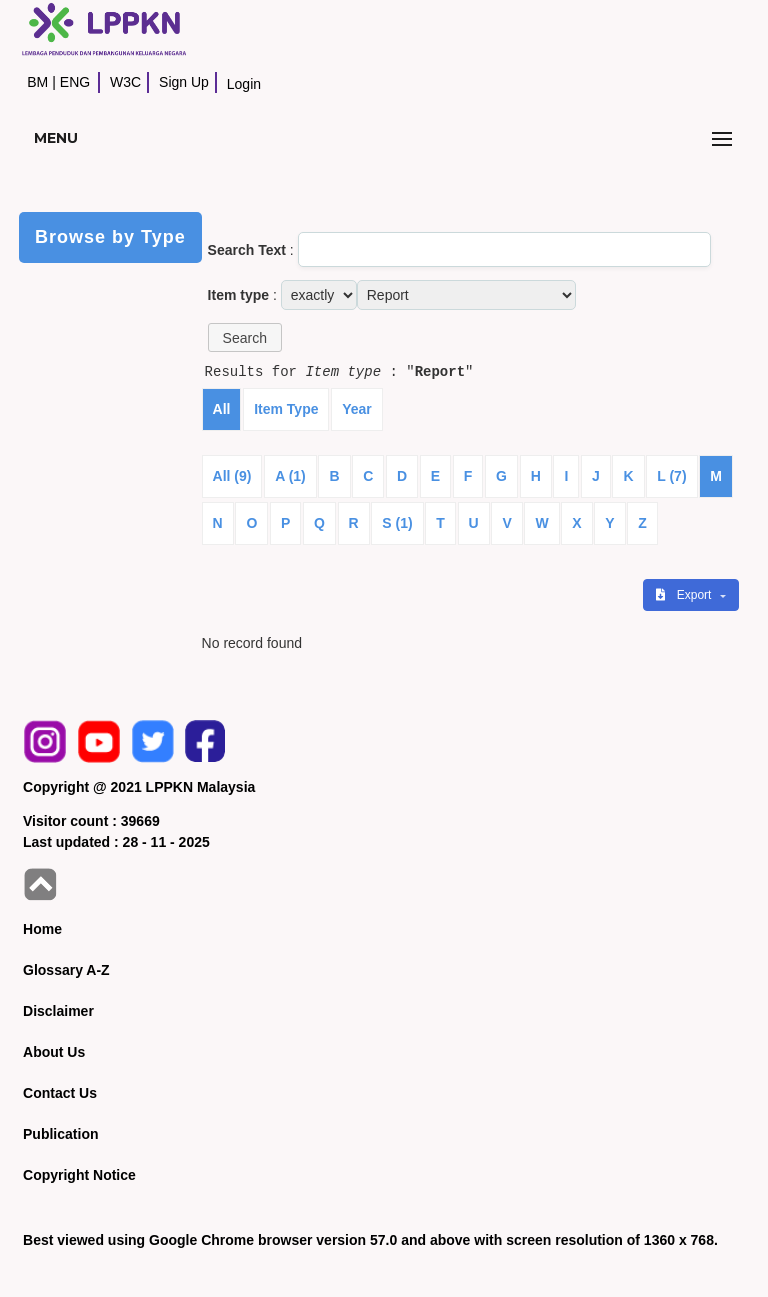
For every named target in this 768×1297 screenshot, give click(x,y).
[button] (245, 337)
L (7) (671, 476)
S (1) (397, 523)
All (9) (232, 476)
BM (37, 82)
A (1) (290, 476)
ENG (75, 82)
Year (357, 409)
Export (685, 595)
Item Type (286, 409)
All (222, 409)
